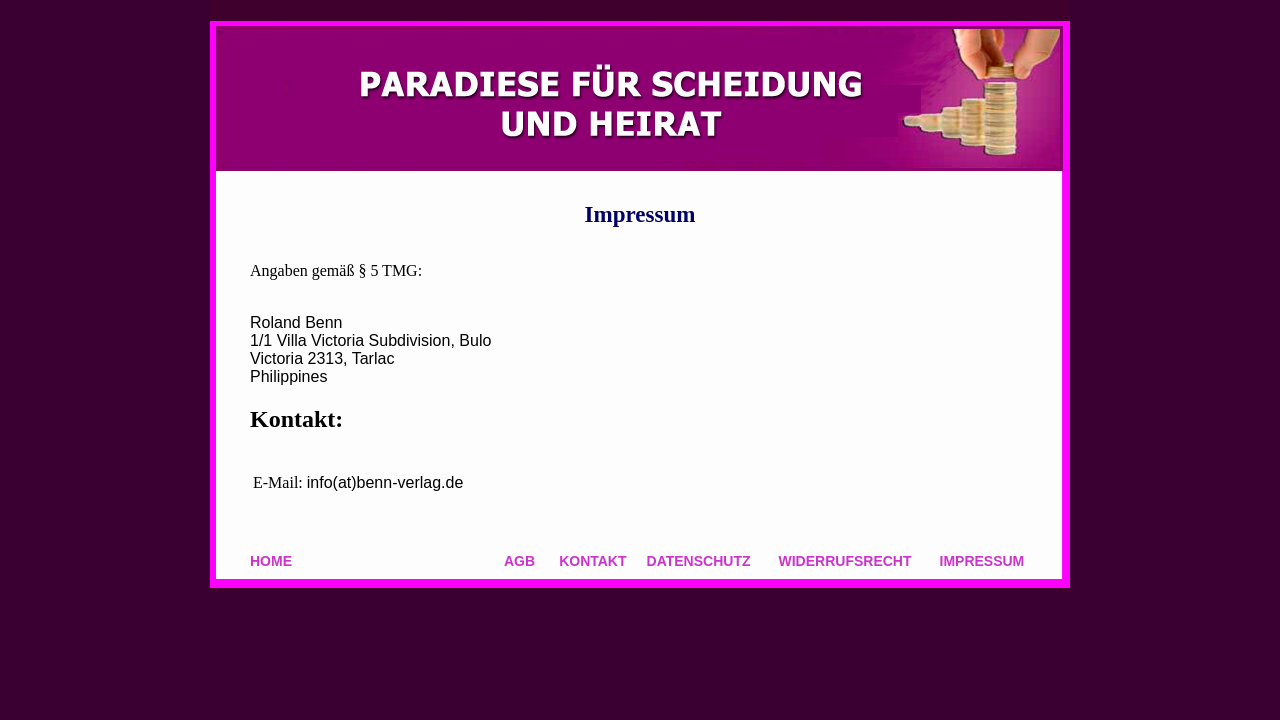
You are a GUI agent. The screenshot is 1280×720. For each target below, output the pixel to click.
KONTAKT (592, 561)
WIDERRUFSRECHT (845, 561)
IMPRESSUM (982, 561)
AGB (519, 561)
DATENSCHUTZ (699, 561)
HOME (271, 561)
